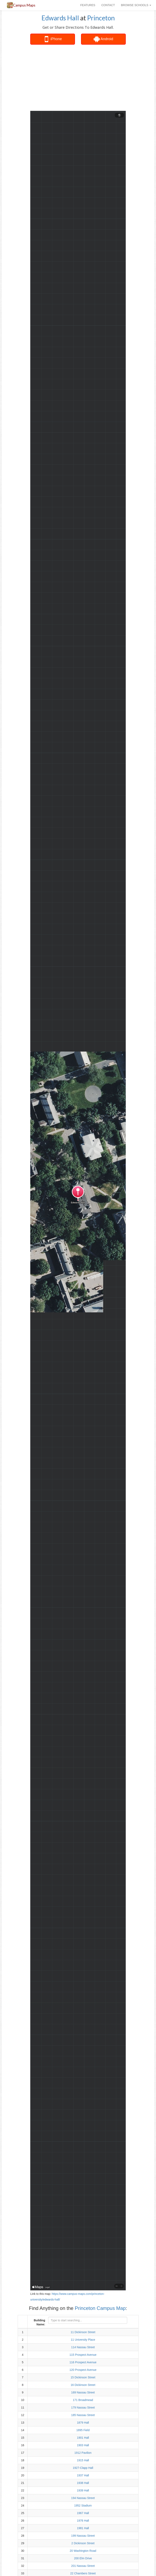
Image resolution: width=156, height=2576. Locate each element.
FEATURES (87, 5)
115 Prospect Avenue (82, 2354)
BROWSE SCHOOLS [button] (136, 5)
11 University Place (83, 2339)
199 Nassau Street (83, 2535)
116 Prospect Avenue (82, 2362)
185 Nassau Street (83, 2415)
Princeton (101, 18)
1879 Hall (83, 2422)
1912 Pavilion (82, 2452)
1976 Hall (83, 2520)
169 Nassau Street (83, 2392)
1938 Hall (83, 2483)
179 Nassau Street (83, 2407)
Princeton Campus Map (100, 2308)
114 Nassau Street (83, 2347)
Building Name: (39, 2322)
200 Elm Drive (83, 2558)
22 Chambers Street (83, 2573)
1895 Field (83, 2430)
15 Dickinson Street (83, 2377)
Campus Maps (24, 5)
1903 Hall (83, 2445)
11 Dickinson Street (83, 2332)
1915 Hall (83, 2460)
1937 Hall (83, 2475)
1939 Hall (83, 2490)
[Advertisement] (91, 77)
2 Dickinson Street (83, 2543)
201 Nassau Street (83, 2565)
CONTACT (108, 5)
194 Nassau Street (83, 2498)
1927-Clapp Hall (83, 2467)
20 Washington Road (83, 2550)
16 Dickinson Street (83, 2385)
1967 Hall (83, 2513)
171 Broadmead (83, 2400)
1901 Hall (83, 2437)
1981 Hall (83, 2528)
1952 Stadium (83, 2505)
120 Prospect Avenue (82, 2369)
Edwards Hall (60, 18)
